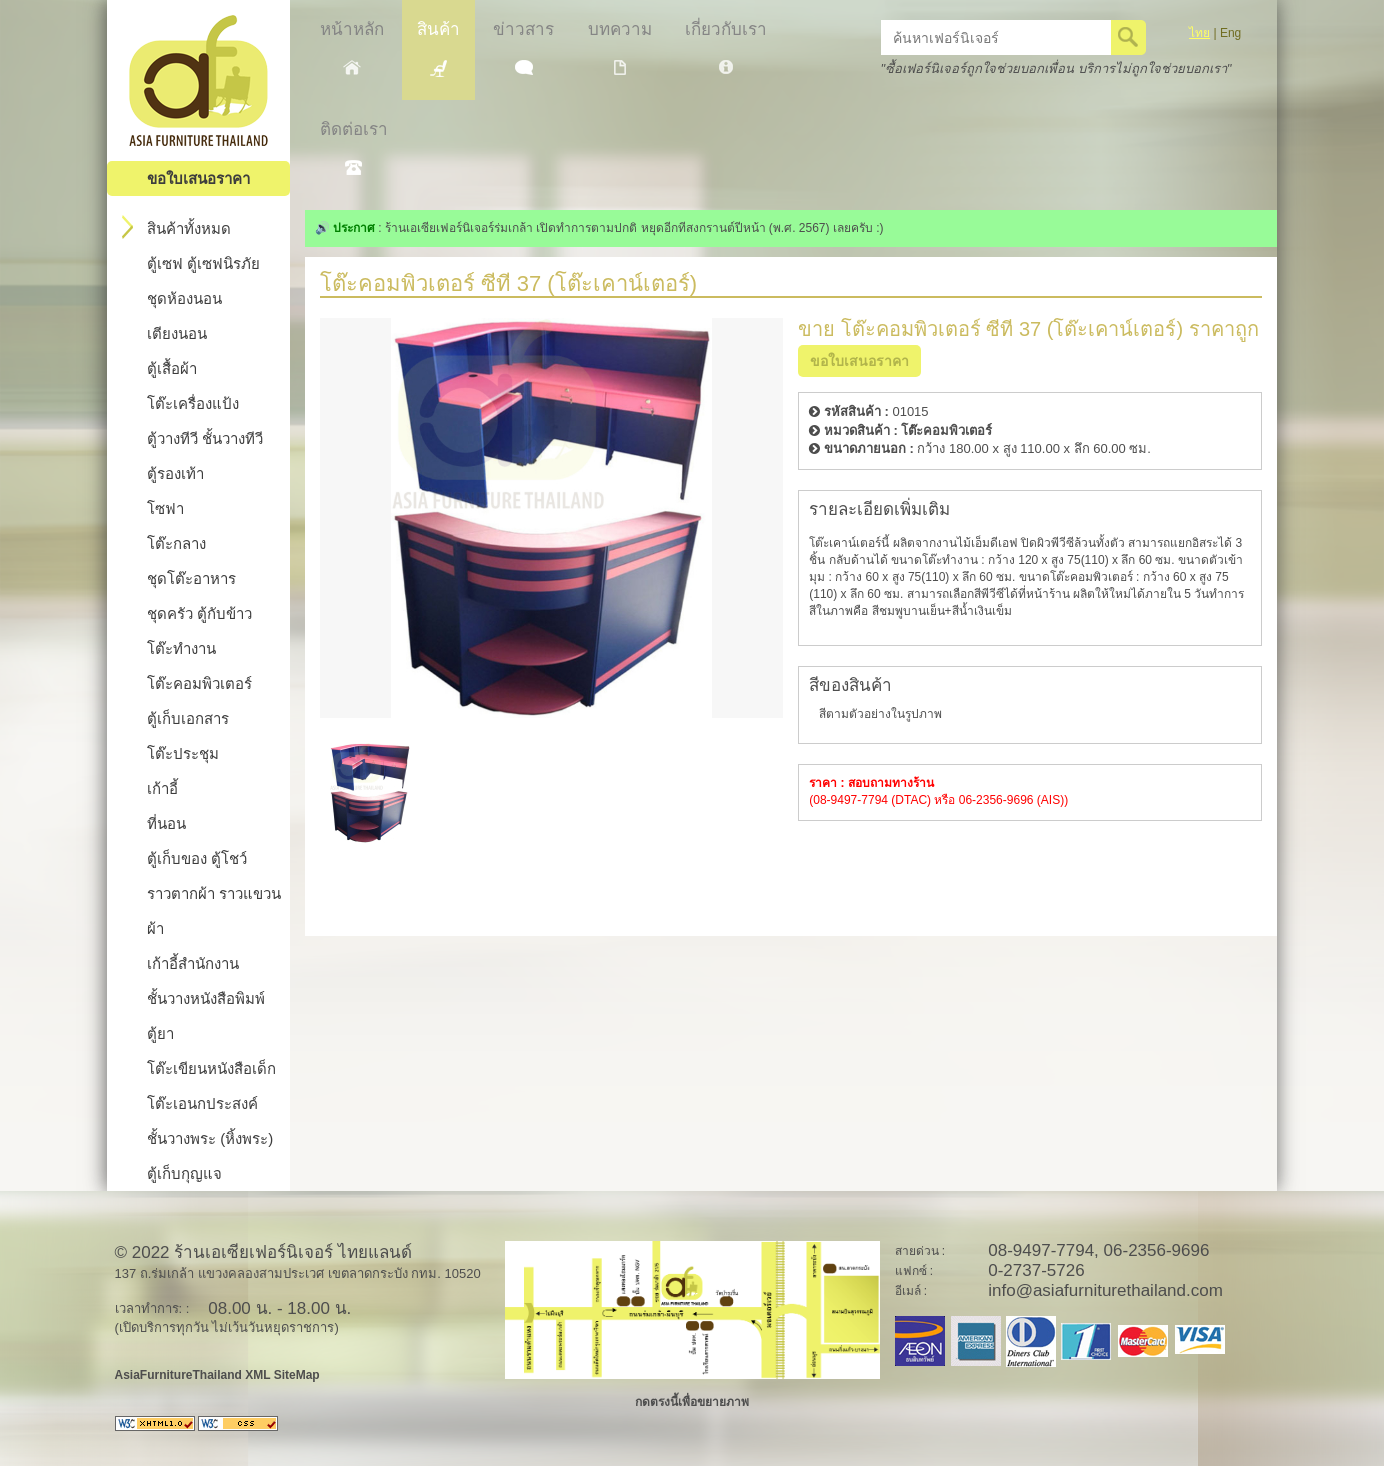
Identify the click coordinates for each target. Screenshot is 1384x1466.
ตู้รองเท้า (175, 473)
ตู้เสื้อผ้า (172, 368)
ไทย (1199, 33)
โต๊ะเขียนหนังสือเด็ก (211, 1068)
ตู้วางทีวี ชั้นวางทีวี (205, 438)
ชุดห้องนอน (184, 298)
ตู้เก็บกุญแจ (184, 1173)
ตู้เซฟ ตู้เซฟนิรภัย (203, 263)
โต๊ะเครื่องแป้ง (193, 403)
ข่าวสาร (523, 47)
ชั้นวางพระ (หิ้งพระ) (210, 1138)
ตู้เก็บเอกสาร (188, 718)
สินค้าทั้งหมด (176, 227)
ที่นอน (166, 823)
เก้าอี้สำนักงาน (193, 963)
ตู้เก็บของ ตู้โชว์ (197, 858)
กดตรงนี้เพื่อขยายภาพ (692, 1402)
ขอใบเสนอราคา (198, 178)
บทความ (620, 47)
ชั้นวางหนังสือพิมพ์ (206, 998)
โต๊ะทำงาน (181, 648)
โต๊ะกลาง (176, 543)
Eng (1230, 33)
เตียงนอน (177, 333)
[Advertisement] (1032, 886)
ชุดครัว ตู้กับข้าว (199, 613)
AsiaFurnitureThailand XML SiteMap (217, 1375)
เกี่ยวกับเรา (726, 47)
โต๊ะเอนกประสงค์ (202, 1103)
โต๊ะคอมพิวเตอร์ (199, 683)
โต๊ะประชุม (183, 753)
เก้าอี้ (162, 788)
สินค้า (438, 48)
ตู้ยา (160, 1033)
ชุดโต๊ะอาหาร (191, 578)
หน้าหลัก (352, 47)
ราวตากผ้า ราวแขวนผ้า (214, 911)
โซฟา (165, 508)
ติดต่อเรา (354, 147)
